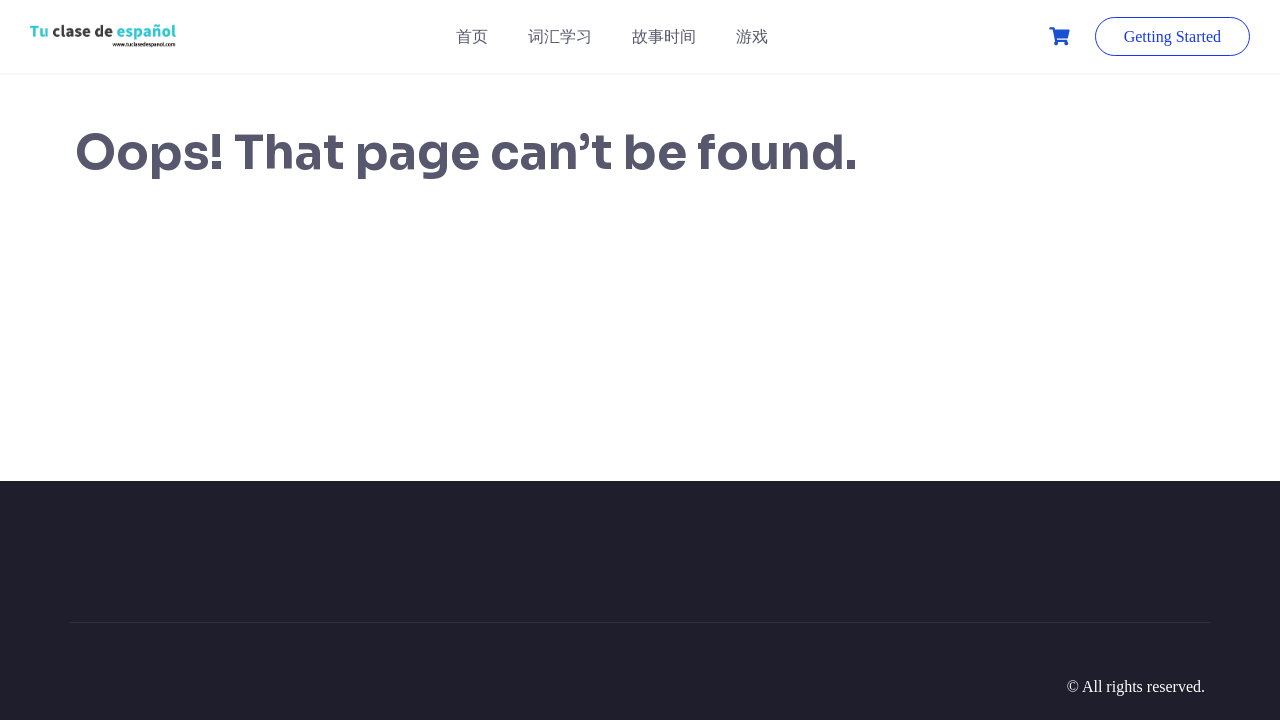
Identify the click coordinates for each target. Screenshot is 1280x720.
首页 (472, 36)
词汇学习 (560, 36)
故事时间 (664, 36)
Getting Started (1172, 36)
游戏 (752, 36)
